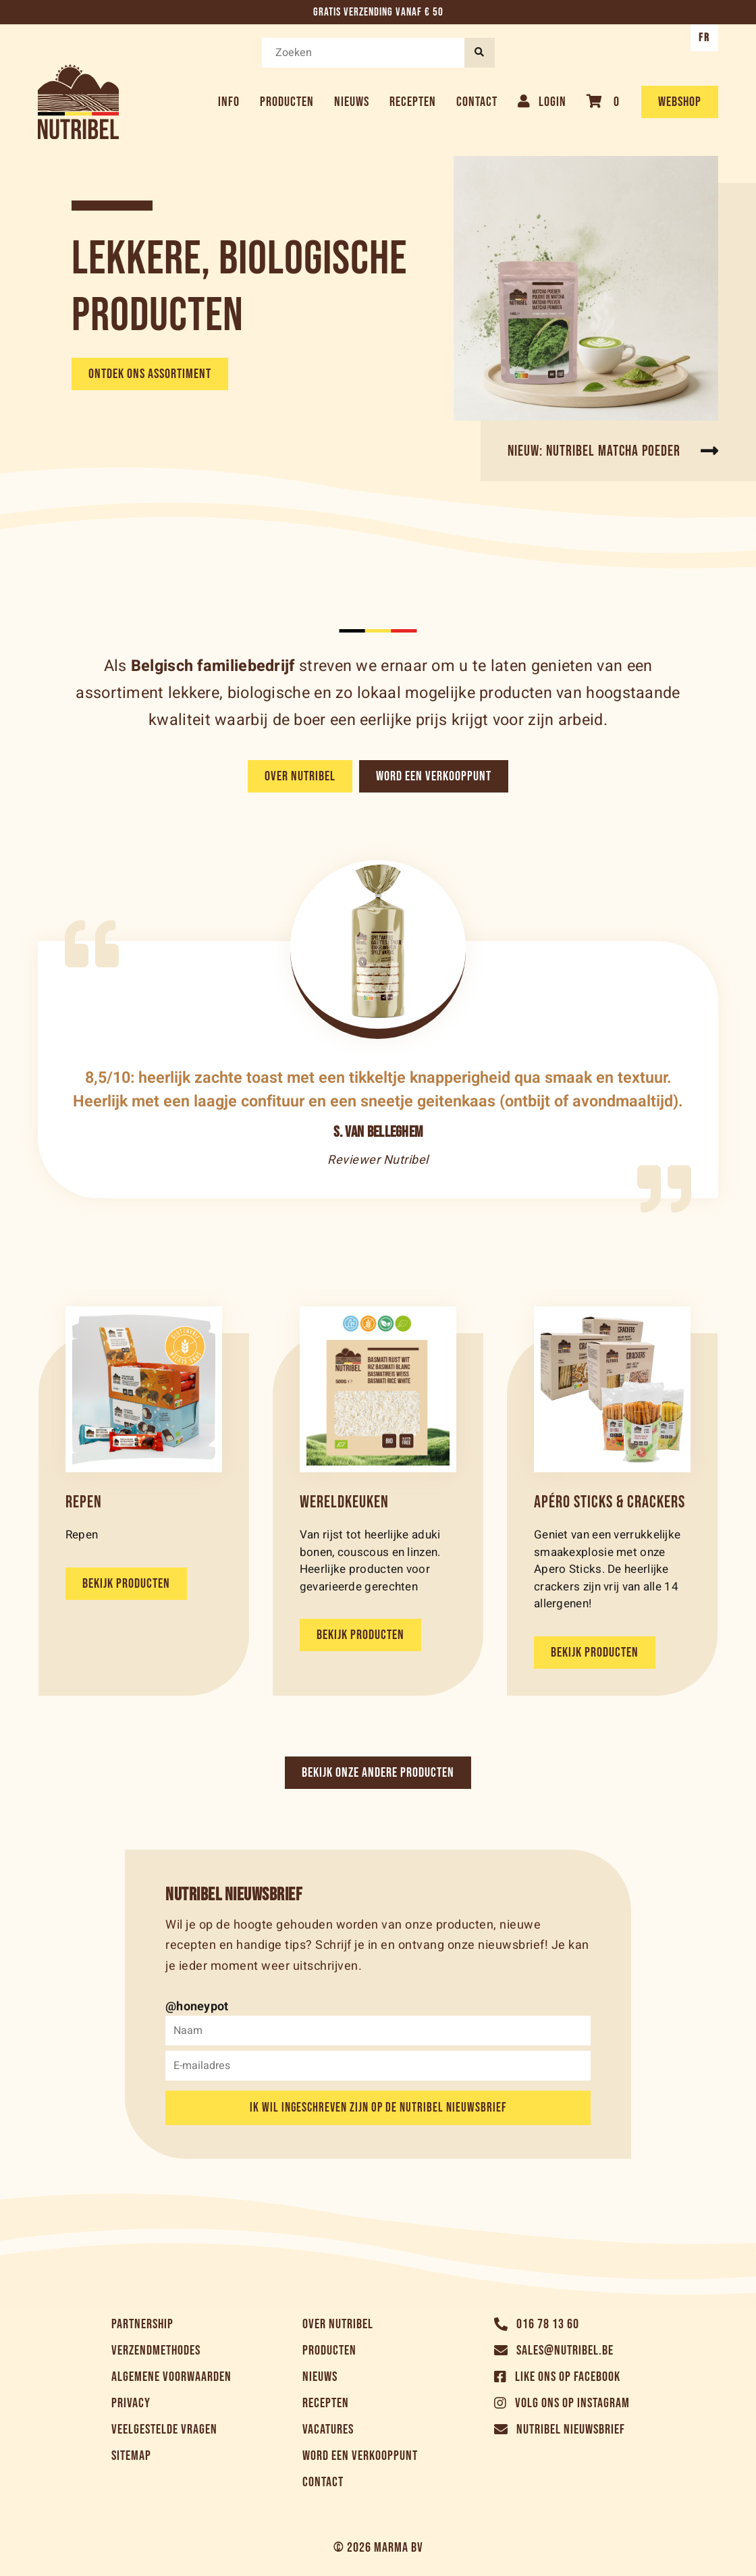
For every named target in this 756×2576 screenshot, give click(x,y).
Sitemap (131, 2456)
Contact (476, 102)
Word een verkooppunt (433, 776)
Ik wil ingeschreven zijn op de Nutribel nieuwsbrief (378, 2108)
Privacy (131, 2403)
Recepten (412, 102)
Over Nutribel (300, 776)
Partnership (142, 2324)
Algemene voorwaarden (171, 2377)
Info (229, 102)
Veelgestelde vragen (164, 2429)
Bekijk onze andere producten (378, 1773)
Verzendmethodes (155, 2350)
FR (704, 38)
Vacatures (328, 2429)
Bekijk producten (126, 1584)
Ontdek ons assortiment (149, 374)
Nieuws (351, 102)
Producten (287, 102)
